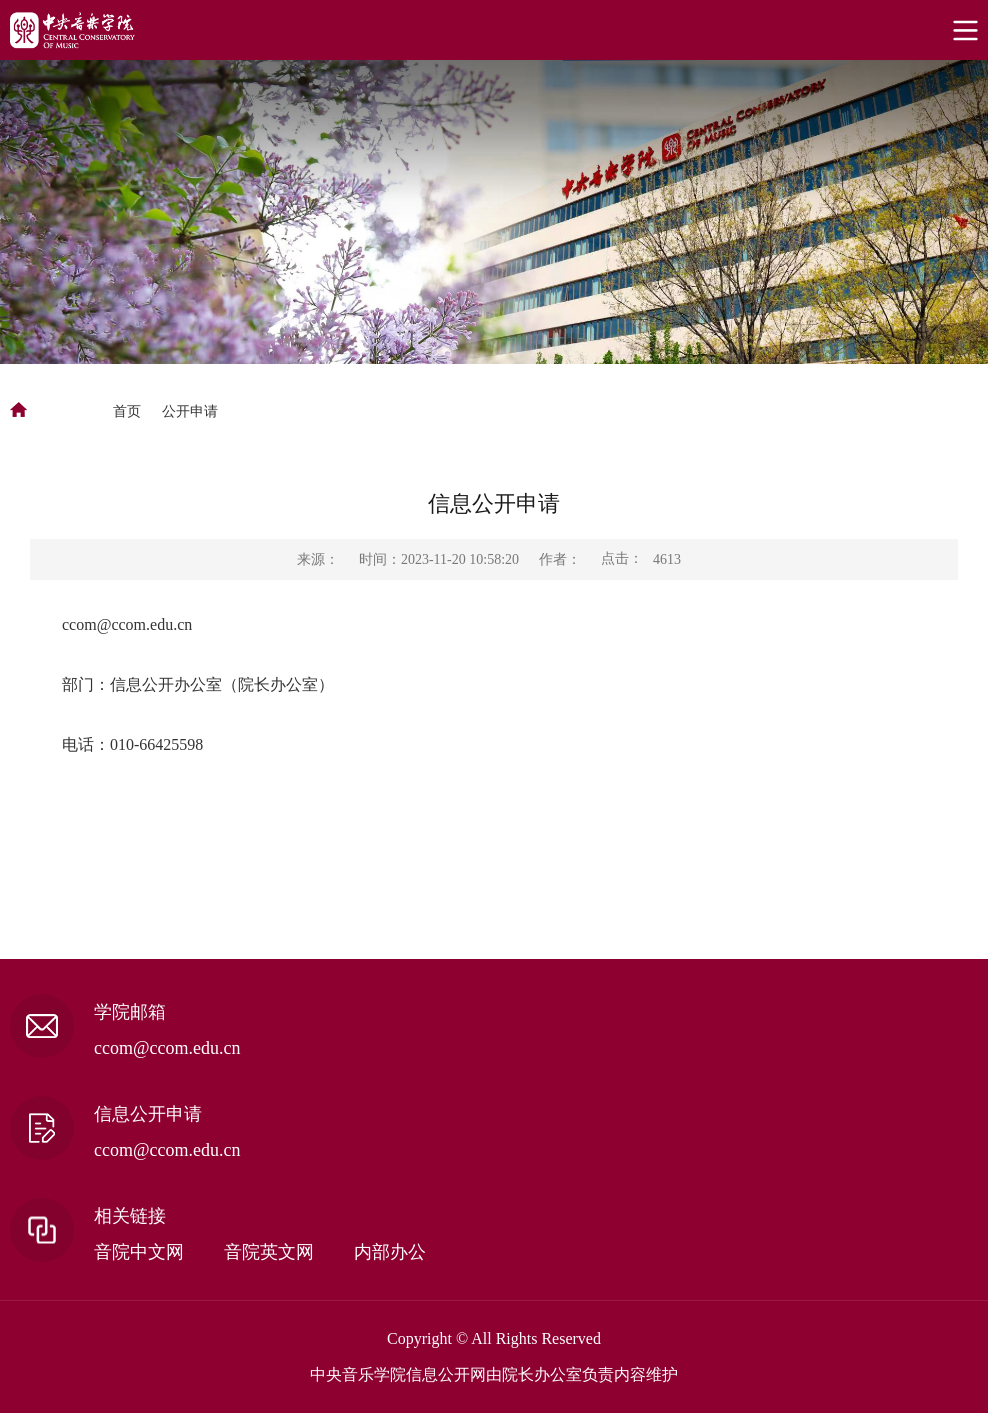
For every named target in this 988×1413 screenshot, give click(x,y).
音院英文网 (269, 1252)
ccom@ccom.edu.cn (127, 624)
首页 (127, 411)
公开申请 (190, 411)
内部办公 (390, 1252)
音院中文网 (139, 1252)
